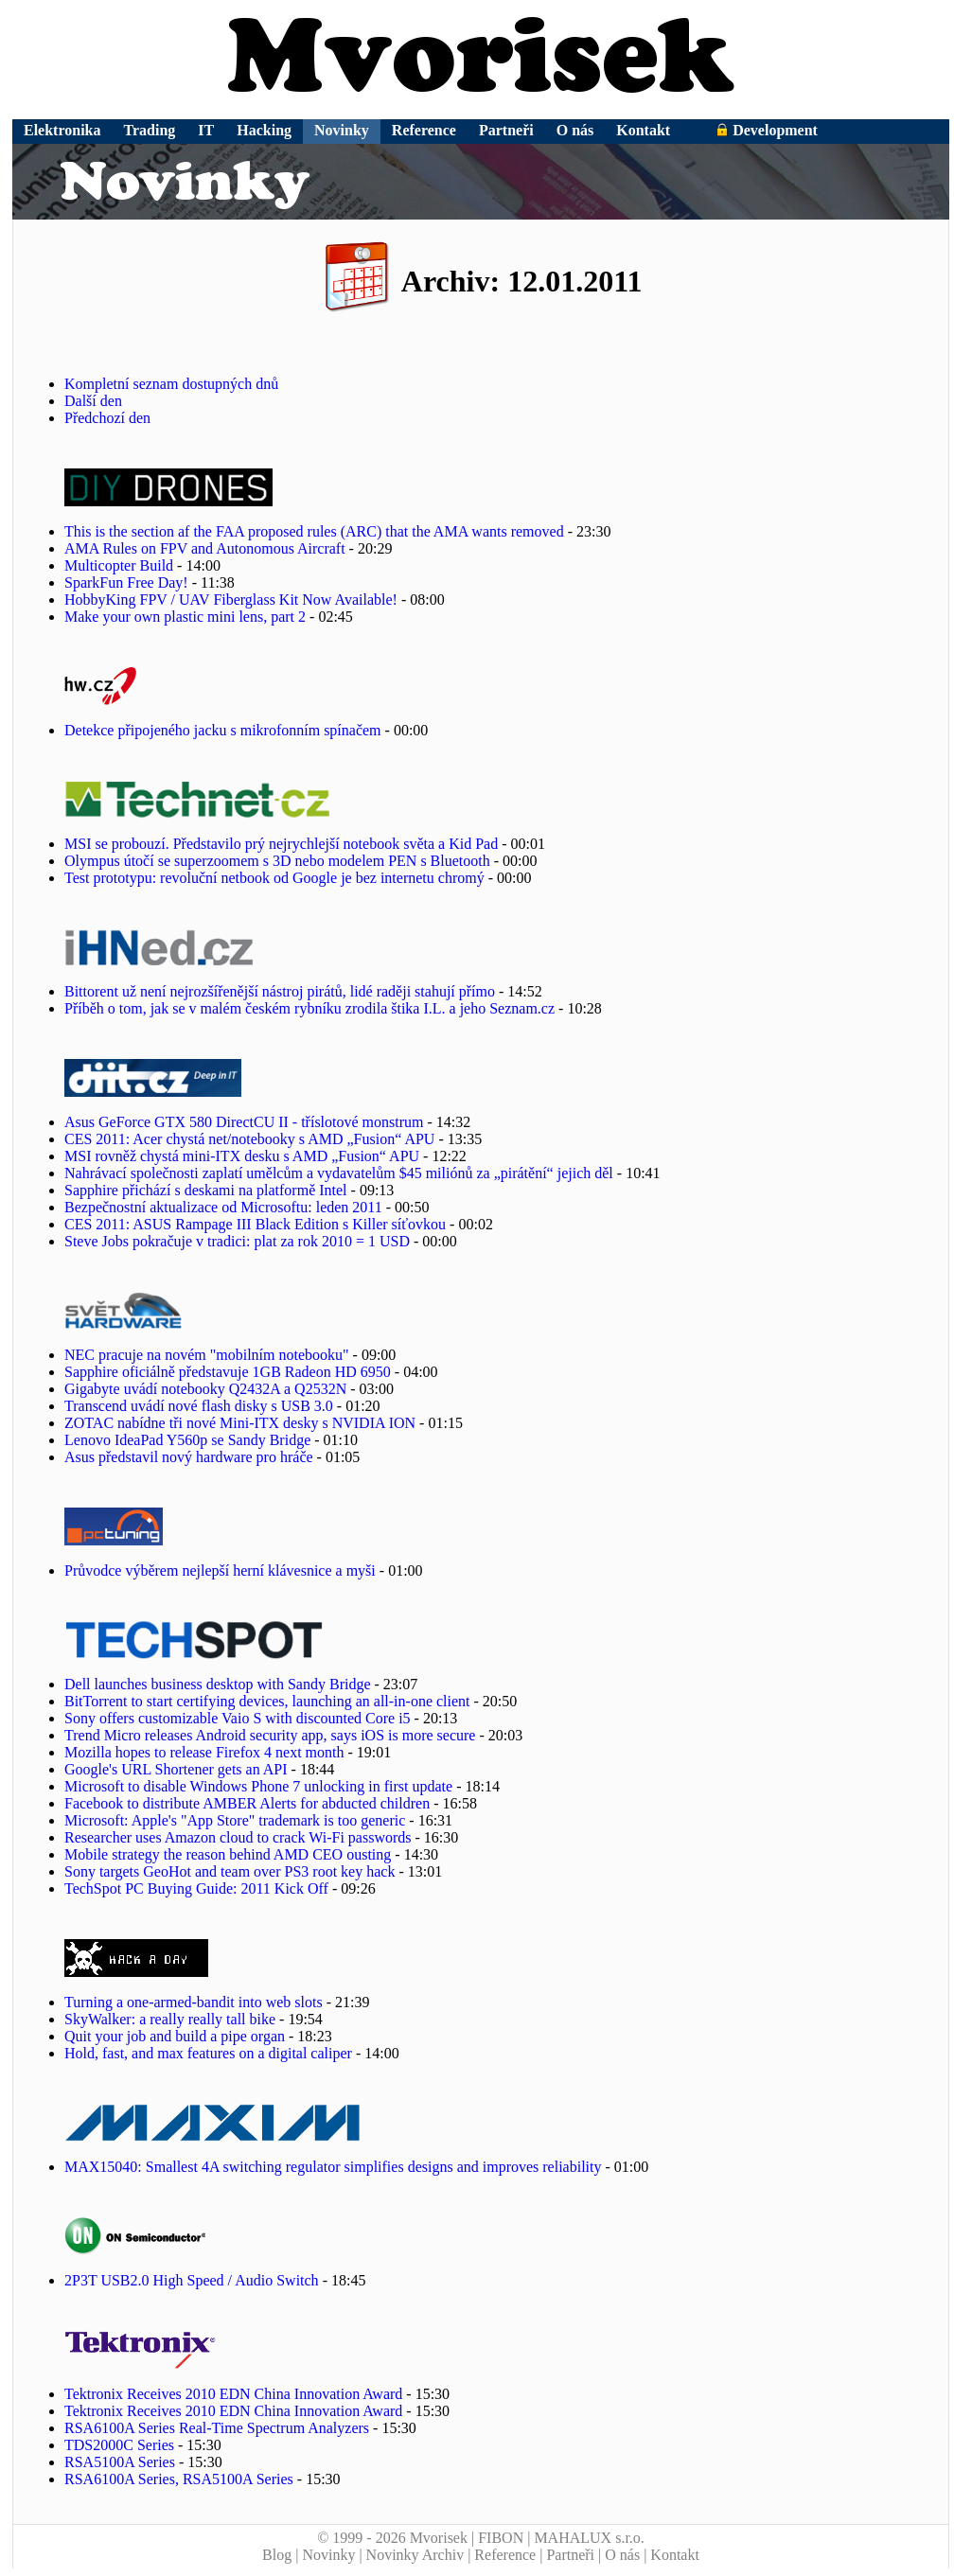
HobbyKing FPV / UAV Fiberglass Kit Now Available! (231, 599)
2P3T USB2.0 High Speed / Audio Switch (191, 2280)
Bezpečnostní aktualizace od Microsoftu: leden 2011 (223, 1207)
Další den (93, 401)
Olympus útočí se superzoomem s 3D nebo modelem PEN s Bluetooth (277, 861)
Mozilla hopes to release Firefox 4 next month (204, 1752)
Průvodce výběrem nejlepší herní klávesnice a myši (220, 1570)
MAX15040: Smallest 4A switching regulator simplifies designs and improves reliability (333, 2167)
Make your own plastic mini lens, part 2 (185, 617)
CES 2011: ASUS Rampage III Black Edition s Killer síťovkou (255, 1224)
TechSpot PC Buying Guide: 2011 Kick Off (196, 1888)
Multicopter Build (118, 565)
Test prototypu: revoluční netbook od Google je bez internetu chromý (274, 878)
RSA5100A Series (119, 2462)
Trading (150, 130)
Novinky (341, 130)
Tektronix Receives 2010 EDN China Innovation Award (233, 2394)
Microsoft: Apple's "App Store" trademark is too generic (234, 1820)
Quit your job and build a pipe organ (174, 2036)
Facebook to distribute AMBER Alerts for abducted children (247, 1803)
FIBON (500, 2538)
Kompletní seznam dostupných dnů (171, 384)
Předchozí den (107, 418)
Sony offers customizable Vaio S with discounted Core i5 (237, 1718)
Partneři (506, 130)
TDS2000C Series (119, 2445)
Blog (277, 2555)
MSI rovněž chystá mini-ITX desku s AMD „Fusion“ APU (241, 1156)
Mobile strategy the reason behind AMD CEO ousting (227, 1854)
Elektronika (62, 130)
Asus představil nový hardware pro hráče (188, 1457)
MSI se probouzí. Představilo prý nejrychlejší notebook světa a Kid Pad (281, 844)
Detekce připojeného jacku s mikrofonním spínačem (222, 730)
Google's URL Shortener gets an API (176, 1769)
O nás (575, 130)
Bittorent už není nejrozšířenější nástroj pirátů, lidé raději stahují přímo (279, 991)
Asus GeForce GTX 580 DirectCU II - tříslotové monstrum (244, 1122)
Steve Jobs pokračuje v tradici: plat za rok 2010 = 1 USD (237, 1241)
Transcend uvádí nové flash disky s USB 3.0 (198, 1406)
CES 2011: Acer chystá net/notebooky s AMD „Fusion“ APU (249, 1139)
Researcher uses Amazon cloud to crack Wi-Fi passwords (238, 1837)
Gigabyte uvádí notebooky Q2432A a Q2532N (205, 1389)
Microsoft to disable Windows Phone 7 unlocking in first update (258, 1786)
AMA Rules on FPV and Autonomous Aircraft (204, 548)
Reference (424, 130)
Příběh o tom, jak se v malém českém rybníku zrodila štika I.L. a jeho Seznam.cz (309, 1008)
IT (206, 130)
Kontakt (643, 130)
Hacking (264, 130)
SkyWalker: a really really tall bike (169, 2019)
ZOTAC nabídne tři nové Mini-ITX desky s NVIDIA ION (239, 1423)
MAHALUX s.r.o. (589, 2538)
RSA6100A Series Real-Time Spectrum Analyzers (216, 2428)
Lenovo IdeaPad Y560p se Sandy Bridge (187, 1440)
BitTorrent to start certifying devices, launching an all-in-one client (267, 1701)
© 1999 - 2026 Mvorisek (392, 2538)
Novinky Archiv (415, 2555)
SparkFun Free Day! (126, 582)
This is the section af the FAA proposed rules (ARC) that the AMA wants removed (314, 531)
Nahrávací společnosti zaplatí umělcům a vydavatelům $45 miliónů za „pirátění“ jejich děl (338, 1173)
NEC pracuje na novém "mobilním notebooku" (206, 1355)
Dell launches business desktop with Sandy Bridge (217, 1684)
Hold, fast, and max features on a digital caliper (208, 2053)
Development (767, 130)
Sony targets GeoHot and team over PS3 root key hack (229, 1871)
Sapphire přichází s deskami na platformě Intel (205, 1190)
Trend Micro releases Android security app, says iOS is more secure (269, 1735)
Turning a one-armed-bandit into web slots (193, 2002)
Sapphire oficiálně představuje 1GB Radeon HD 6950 (227, 1372)
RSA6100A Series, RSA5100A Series (178, 2479)
